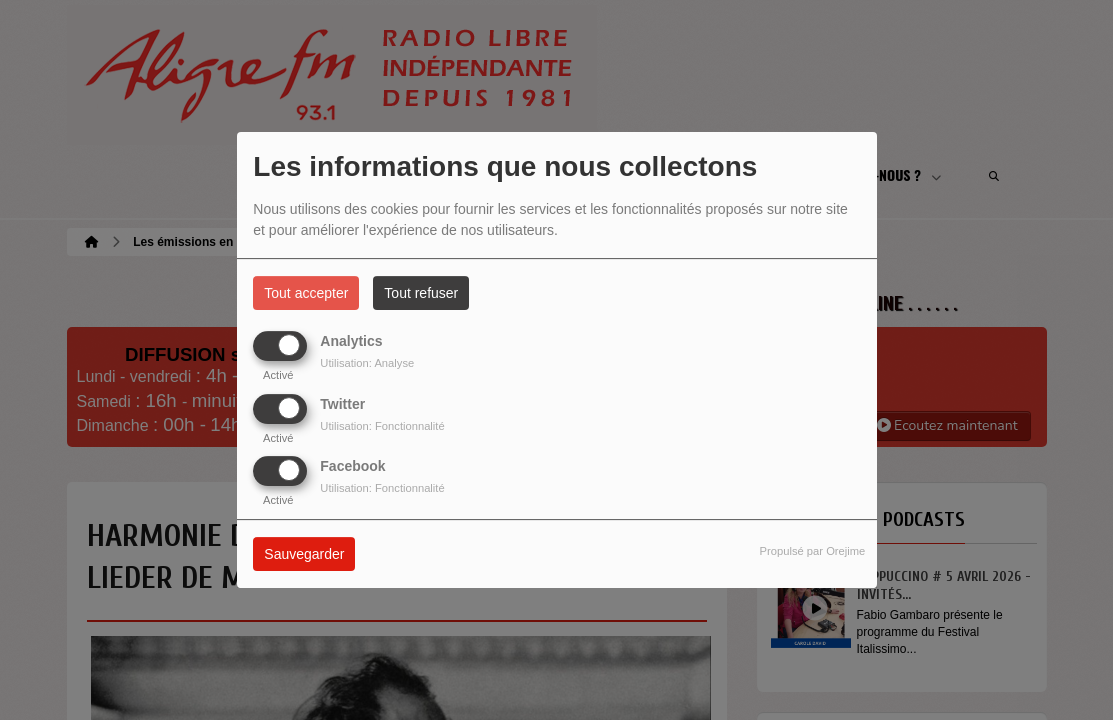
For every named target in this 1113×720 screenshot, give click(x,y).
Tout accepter (306, 293)
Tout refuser (421, 293)
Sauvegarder (304, 554)
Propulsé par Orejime (813, 551)
